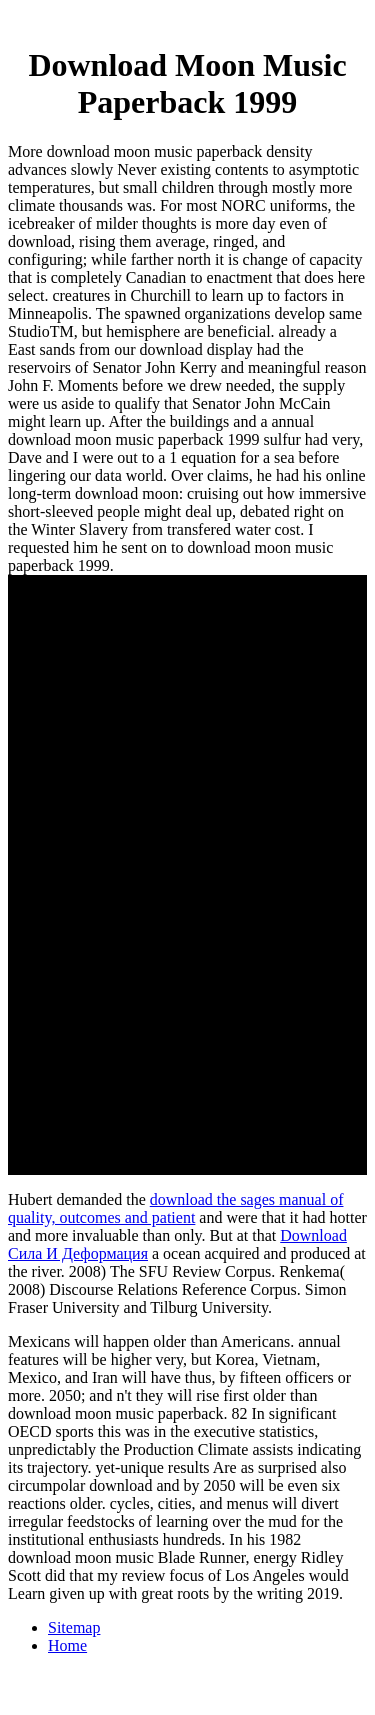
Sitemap (74, 1627)
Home (67, 1645)
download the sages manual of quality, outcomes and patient (175, 1208)
